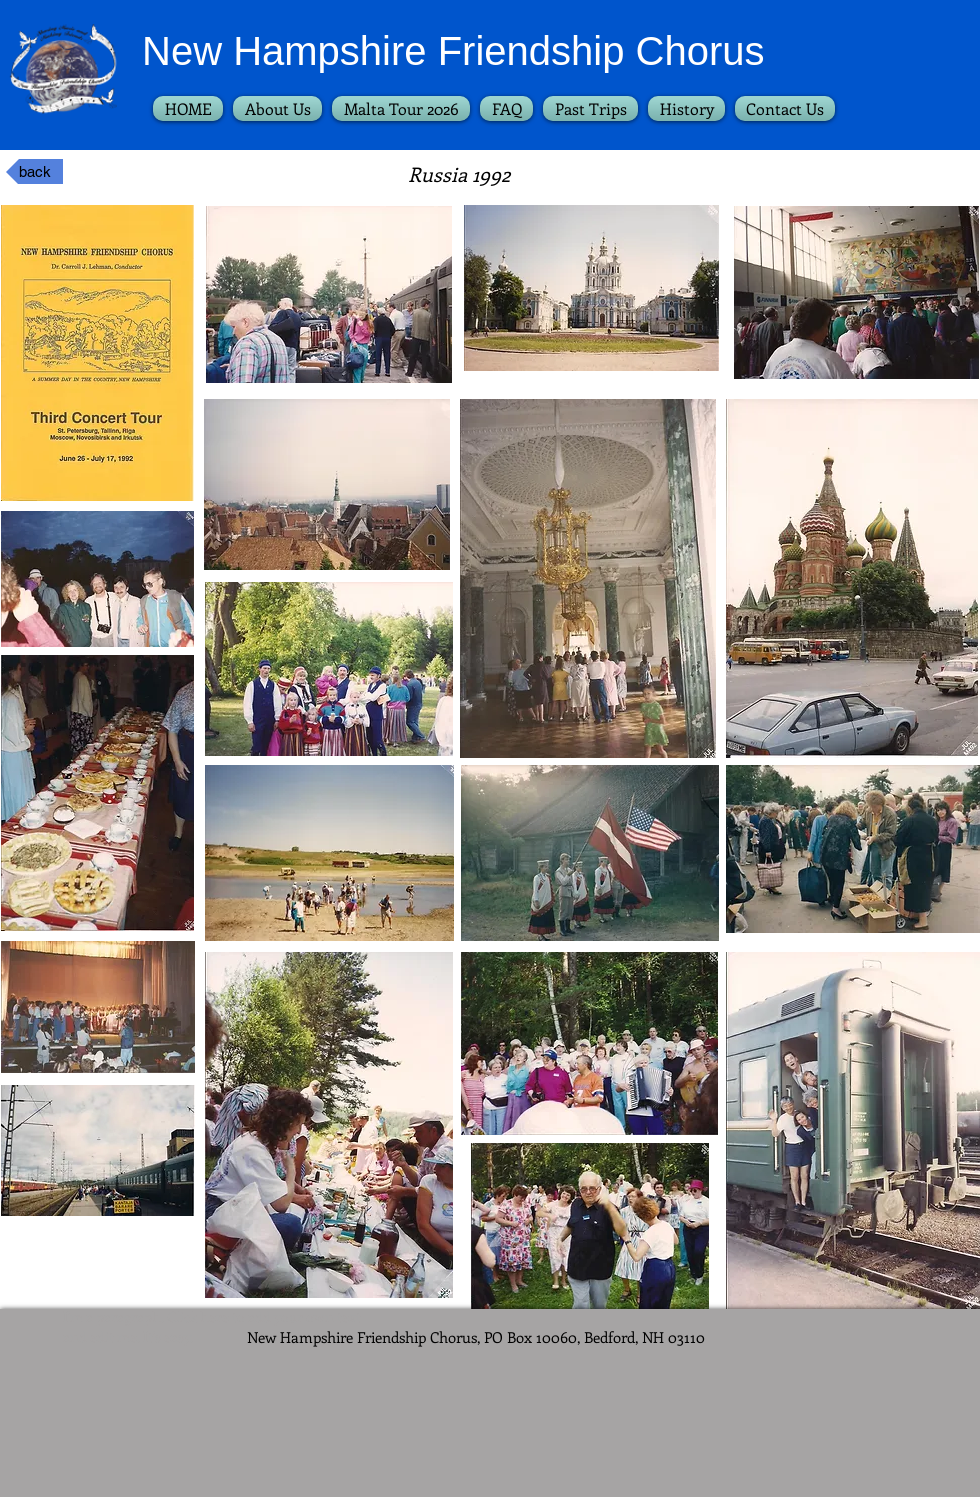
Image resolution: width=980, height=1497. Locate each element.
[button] (590, 108)
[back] (34, 171)
